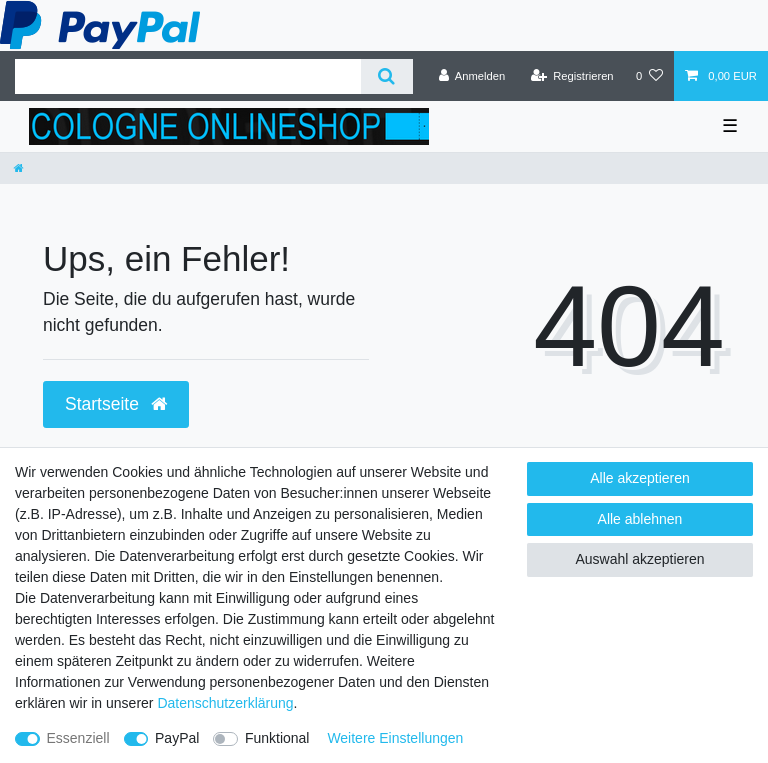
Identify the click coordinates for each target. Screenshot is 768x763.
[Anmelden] (472, 76)
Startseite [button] (116, 404)
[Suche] (386, 76)
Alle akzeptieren (640, 478)
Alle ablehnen (640, 519)
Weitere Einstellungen (395, 738)
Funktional (277, 738)
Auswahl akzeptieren (639, 559)
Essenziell (78, 738)
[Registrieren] (571, 76)
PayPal (177, 738)
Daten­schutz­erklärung (225, 703)
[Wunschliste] (649, 76)
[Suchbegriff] (188, 76)
